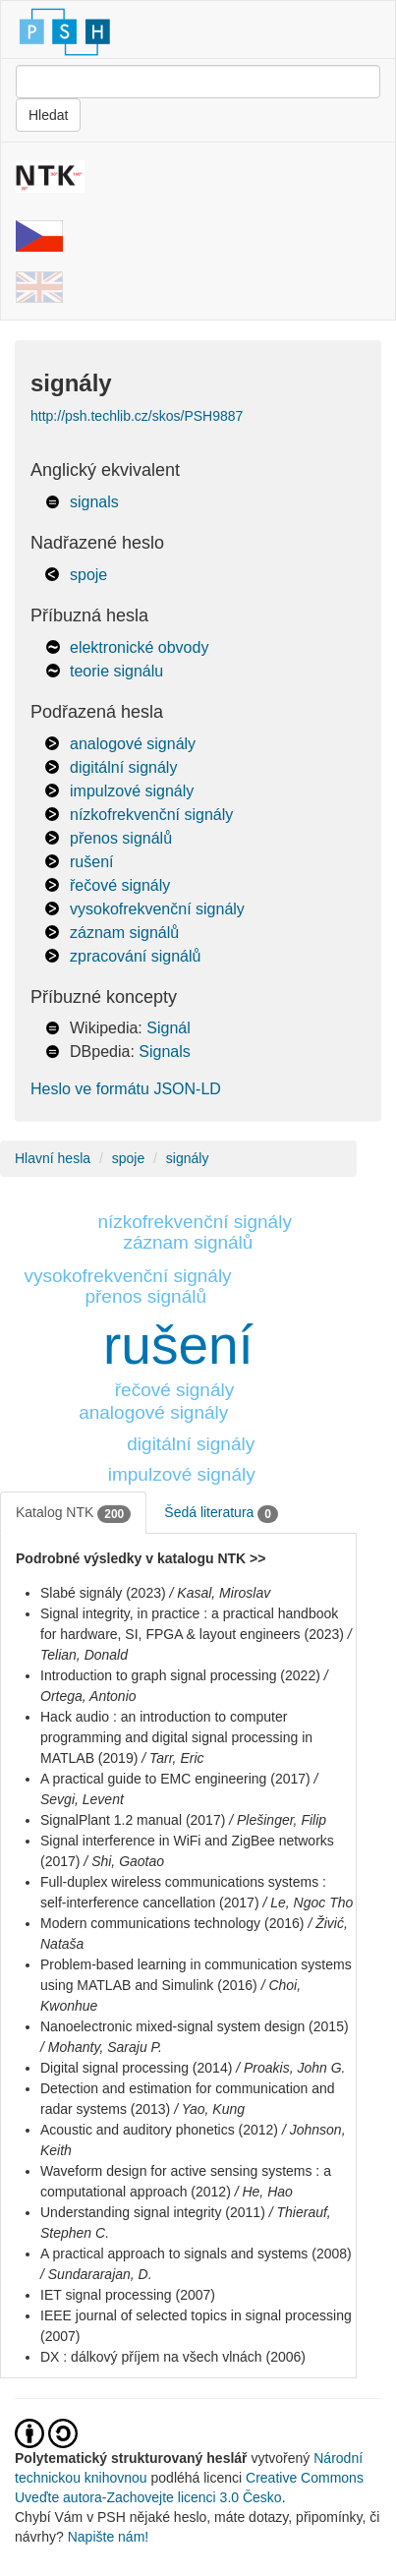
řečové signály (120, 885)
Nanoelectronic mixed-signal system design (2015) (194, 2026)
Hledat (48, 115)
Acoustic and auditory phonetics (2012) (159, 2129)
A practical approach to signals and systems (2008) (196, 2253)
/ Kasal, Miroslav (220, 1593)
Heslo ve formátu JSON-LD (125, 1089)
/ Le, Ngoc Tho (307, 1902)
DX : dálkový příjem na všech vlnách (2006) (173, 2357)
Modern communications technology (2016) (172, 1923)
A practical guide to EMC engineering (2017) (175, 1778)
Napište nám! (108, 2537)
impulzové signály (132, 791)
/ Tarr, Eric (172, 1758)
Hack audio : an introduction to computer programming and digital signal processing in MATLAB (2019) (176, 1737)
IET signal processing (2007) (127, 2295)
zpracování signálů (135, 956)
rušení (91, 861)
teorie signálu (116, 671)
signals (94, 502)
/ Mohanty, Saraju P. (101, 2047)
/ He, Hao (264, 2191)
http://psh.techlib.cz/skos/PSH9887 (136, 416)
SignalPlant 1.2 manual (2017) (132, 1820)
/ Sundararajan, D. (96, 2274)
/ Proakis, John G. (290, 2068)
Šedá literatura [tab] (221, 1513)
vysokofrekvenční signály (157, 909)
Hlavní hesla (52, 1158)
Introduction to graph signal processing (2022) (180, 1675)
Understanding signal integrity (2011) (152, 2212)
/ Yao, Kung (209, 2109)
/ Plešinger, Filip (277, 1820)
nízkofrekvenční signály (151, 814)
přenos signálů (121, 838)
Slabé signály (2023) (103, 1593)
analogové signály (133, 743)
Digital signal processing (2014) (136, 2068)
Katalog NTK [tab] (73, 1513)
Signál (168, 1028)
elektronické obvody (139, 647)
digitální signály (123, 767)
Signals (164, 1051)
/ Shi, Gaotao (124, 1861)
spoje (88, 574)
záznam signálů (124, 932)
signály (187, 1158)
